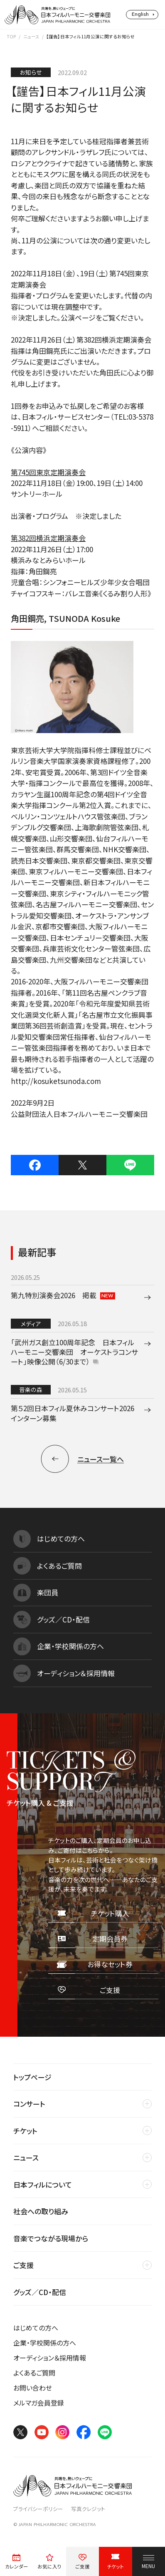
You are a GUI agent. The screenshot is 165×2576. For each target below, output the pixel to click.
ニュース (31, 36)
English (140, 14)
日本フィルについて (42, 2184)
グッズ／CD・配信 (39, 2292)
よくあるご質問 (34, 2373)
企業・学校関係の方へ (44, 2343)
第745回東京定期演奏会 (48, 472)
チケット (25, 2130)
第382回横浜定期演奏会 (48, 538)
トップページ (32, 2077)
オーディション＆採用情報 (49, 2358)
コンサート (29, 2103)
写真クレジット (88, 2509)
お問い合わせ (32, 2388)
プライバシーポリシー (38, 2509)
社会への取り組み (40, 2211)
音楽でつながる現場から (50, 2238)
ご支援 (23, 2265)
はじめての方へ (35, 2328)
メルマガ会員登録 (38, 2403)
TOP (11, 36)
